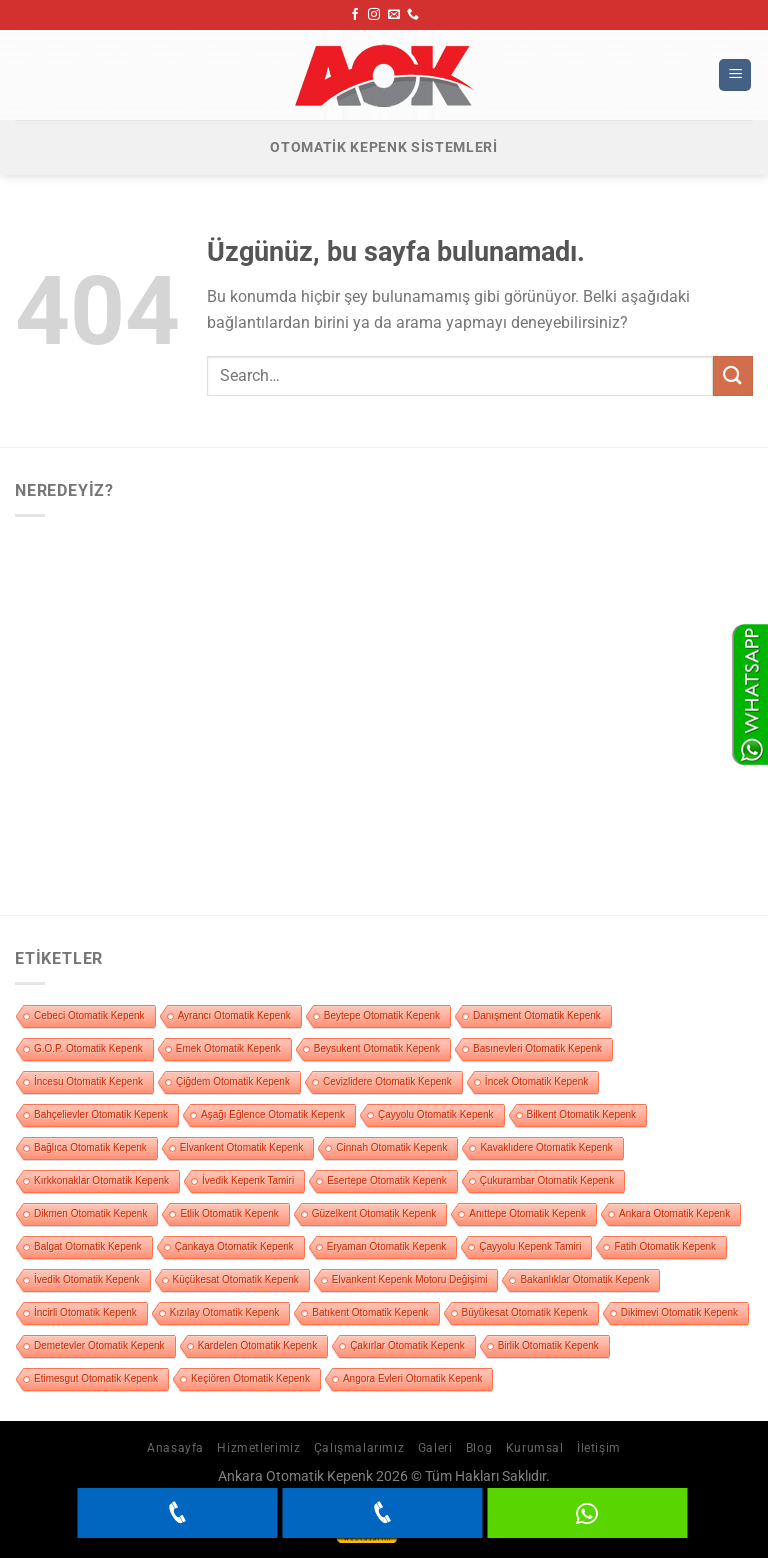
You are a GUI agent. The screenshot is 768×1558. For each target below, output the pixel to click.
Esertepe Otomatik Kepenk (387, 1180)
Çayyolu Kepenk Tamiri (530, 1246)
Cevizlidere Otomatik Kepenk (387, 1081)
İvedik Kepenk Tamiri (248, 1180)
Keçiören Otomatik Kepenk (250, 1378)
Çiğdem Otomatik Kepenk (233, 1081)
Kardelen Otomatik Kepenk (258, 1345)
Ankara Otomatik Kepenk (674, 1213)
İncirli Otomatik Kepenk (85, 1312)
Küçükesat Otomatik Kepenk (236, 1279)
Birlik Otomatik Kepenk (548, 1345)
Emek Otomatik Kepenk (228, 1048)
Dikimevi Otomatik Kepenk (679, 1312)
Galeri (435, 1448)
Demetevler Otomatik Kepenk (99, 1345)
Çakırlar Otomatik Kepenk (407, 1345)
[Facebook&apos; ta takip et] (355, 15)
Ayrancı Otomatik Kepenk (234, 1015)
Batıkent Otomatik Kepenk (370, 1312)
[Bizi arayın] (413, 15)
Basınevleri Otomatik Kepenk (537, 1048)
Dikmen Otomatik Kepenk (90, 1213)
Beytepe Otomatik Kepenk (382, 1015)
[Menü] (735, 75)
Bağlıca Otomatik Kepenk (90, 1147)
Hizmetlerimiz (258, 1448)
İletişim (599, 1448)
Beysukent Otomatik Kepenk (377, 1048)
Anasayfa (175, 1448)
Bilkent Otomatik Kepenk (582, 1114)
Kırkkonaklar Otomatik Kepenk (101, 1180)
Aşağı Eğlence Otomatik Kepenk (273, 1114)
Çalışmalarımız (359, 1448)
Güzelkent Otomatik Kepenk (374, 1213)
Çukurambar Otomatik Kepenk (547, 1180)
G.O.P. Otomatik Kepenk (88, 1048)
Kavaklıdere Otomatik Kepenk (546, 1147)
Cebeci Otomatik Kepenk (89, 1015)
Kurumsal (535, 1448)
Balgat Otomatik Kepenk (88, 1246)
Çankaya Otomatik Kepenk (234, 1246)
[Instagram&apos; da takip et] (374, 15)
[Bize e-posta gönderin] (394, 15)
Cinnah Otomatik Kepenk (391, 1147)
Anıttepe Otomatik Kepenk (527, 1213)
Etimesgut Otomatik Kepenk (96, 1378)
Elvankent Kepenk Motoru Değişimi (410, 1279)
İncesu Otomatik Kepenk (88, 1081)
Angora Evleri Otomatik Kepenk (413, 1378)
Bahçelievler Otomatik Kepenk (101, 1114)
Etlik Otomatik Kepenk (229, 1213)
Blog (479, 1448)
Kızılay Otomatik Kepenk (225, 1312)
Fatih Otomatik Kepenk (665, 1246)
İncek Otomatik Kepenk (536, 1081)
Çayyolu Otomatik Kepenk (436, 1114)
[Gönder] (733, 375)
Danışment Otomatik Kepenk (537, 1015)
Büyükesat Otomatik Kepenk (525, 1312)
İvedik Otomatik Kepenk (87, 1279)
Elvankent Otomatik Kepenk (241, 1147)
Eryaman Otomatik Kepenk (387, 1246)
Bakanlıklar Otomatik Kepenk (584, 1279)
